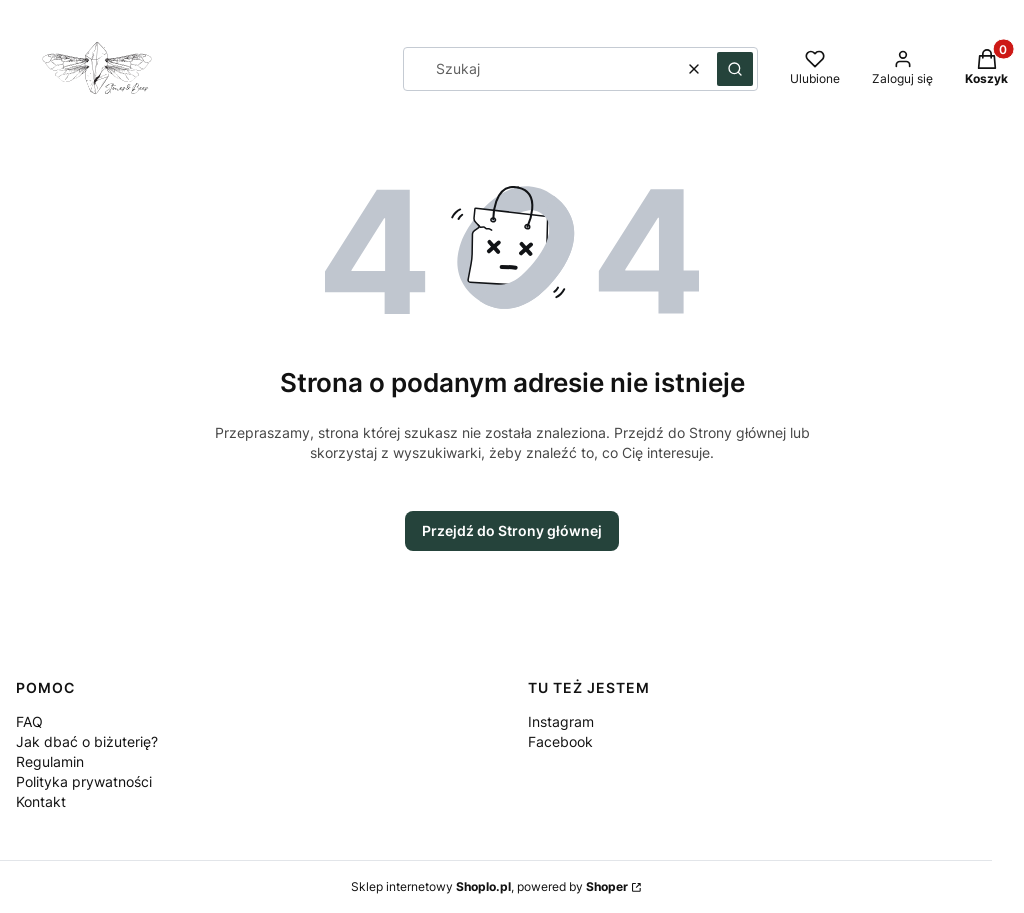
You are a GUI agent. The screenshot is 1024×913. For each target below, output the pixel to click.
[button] (735, 69)
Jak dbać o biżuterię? (87, 741)
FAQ (29, 721)
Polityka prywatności (84, 781)
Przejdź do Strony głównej (512, 530)
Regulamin (50, 761)
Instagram (561, 721)
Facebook (560, 741)
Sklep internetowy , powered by (489, 886)
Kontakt (41, 801)
